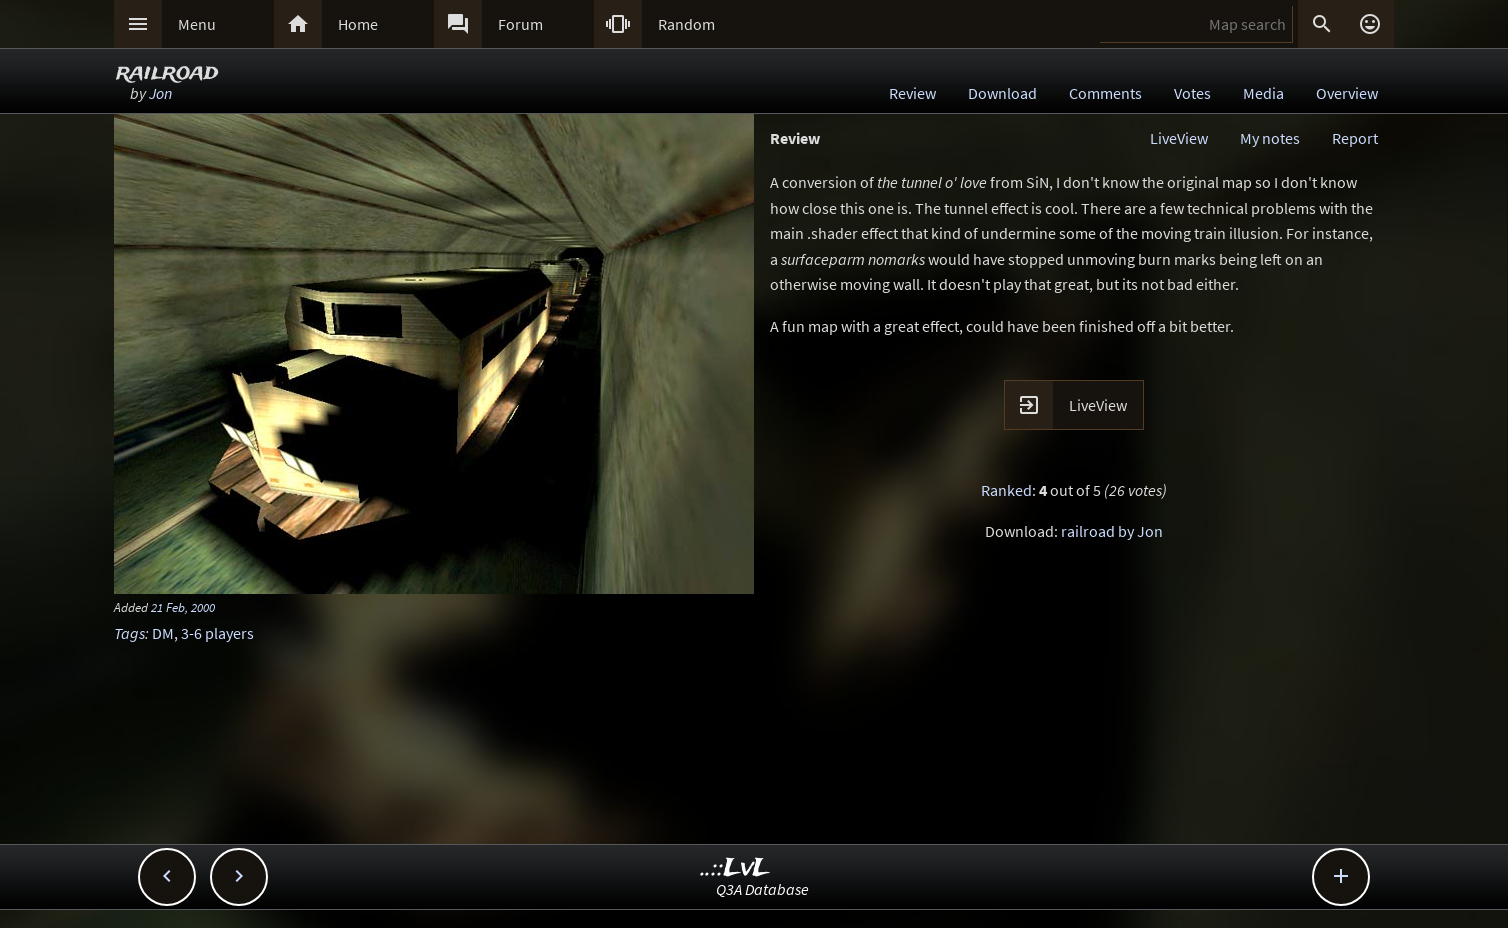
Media (1263, 93)
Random (686, 24)
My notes (1270, 138)
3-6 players (217, 633)
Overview (1347, 93)
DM (163, 633)
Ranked (1006, 490)
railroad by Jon (1112, 531)
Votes (1192, 93)
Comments (1105, 93)
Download (1002, 93)
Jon (160, 93)
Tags (129, 633)
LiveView (1179, 138)
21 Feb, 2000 (183, 607)
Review (912, 93)
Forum (520, 24)
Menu (197, 24)
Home (358, 24)
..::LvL (735, 868)
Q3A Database (762, 889)
